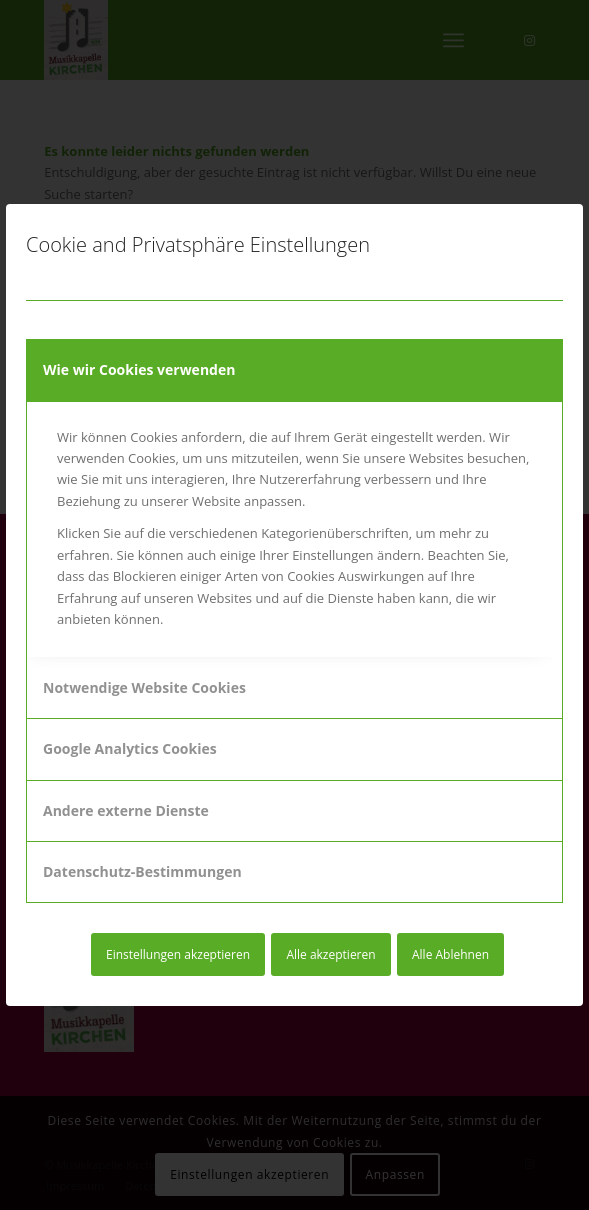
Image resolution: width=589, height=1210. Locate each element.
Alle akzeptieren (330, 954)
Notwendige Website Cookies (144, 687)
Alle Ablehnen (450, 954)
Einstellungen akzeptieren (178, 954)
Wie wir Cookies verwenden (139, 369)
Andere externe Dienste (126, 810)
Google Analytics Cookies (130, 748)
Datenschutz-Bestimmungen (142, 871)
